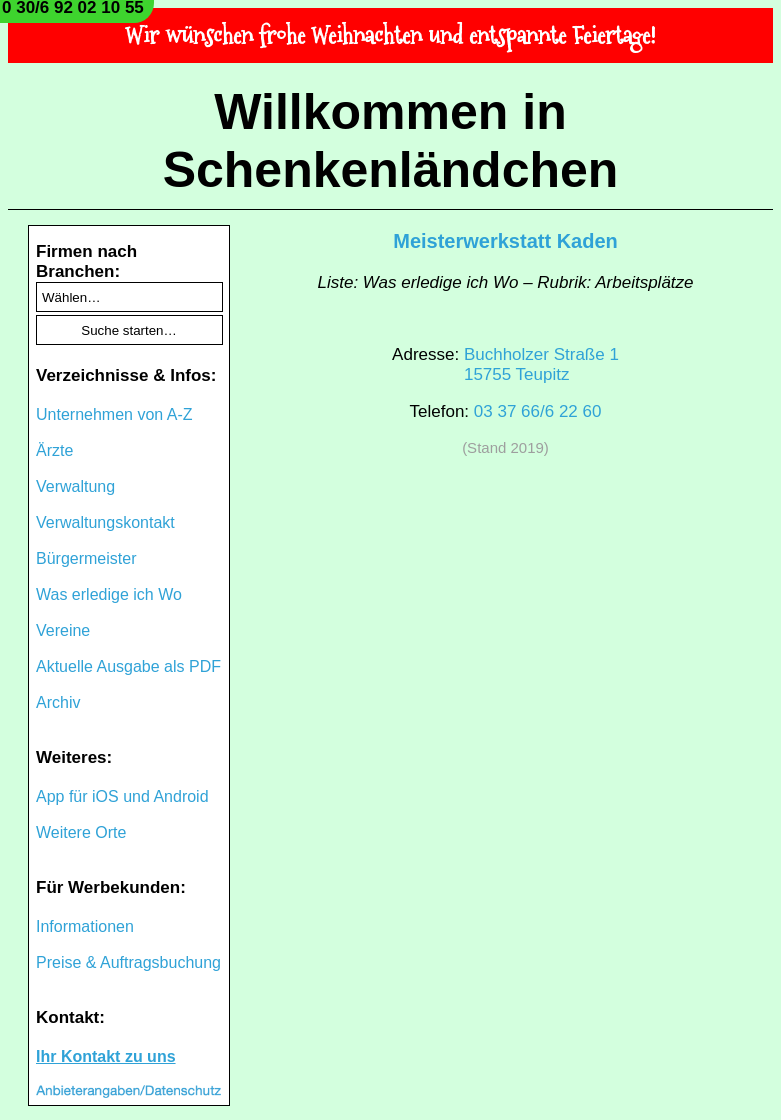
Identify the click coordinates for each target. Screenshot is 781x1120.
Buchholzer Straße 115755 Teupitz (541, 364)
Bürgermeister (86, 558)
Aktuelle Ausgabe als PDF (128, 666)
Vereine (63, 630)
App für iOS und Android (122, 796)
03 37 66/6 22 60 (538, 411)
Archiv (58, 702)
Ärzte (54, 450)
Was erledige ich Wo (109, 594)
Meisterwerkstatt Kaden (505, 241)
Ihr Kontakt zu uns (106, 1056)
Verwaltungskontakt (105, 522)
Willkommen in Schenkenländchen (391, 141)
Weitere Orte (81, 832)
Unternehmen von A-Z (114, 414)
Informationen (85, 926)
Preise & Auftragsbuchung (128, 962)
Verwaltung (75, 486)
